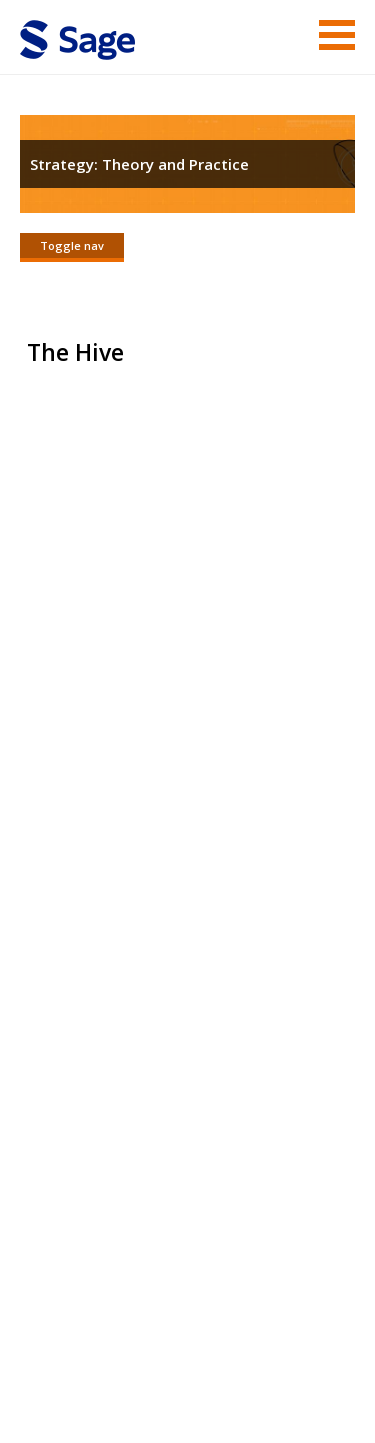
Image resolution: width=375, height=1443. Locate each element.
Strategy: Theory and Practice (139, 164)
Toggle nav (72, 245)
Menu (337, 35)
